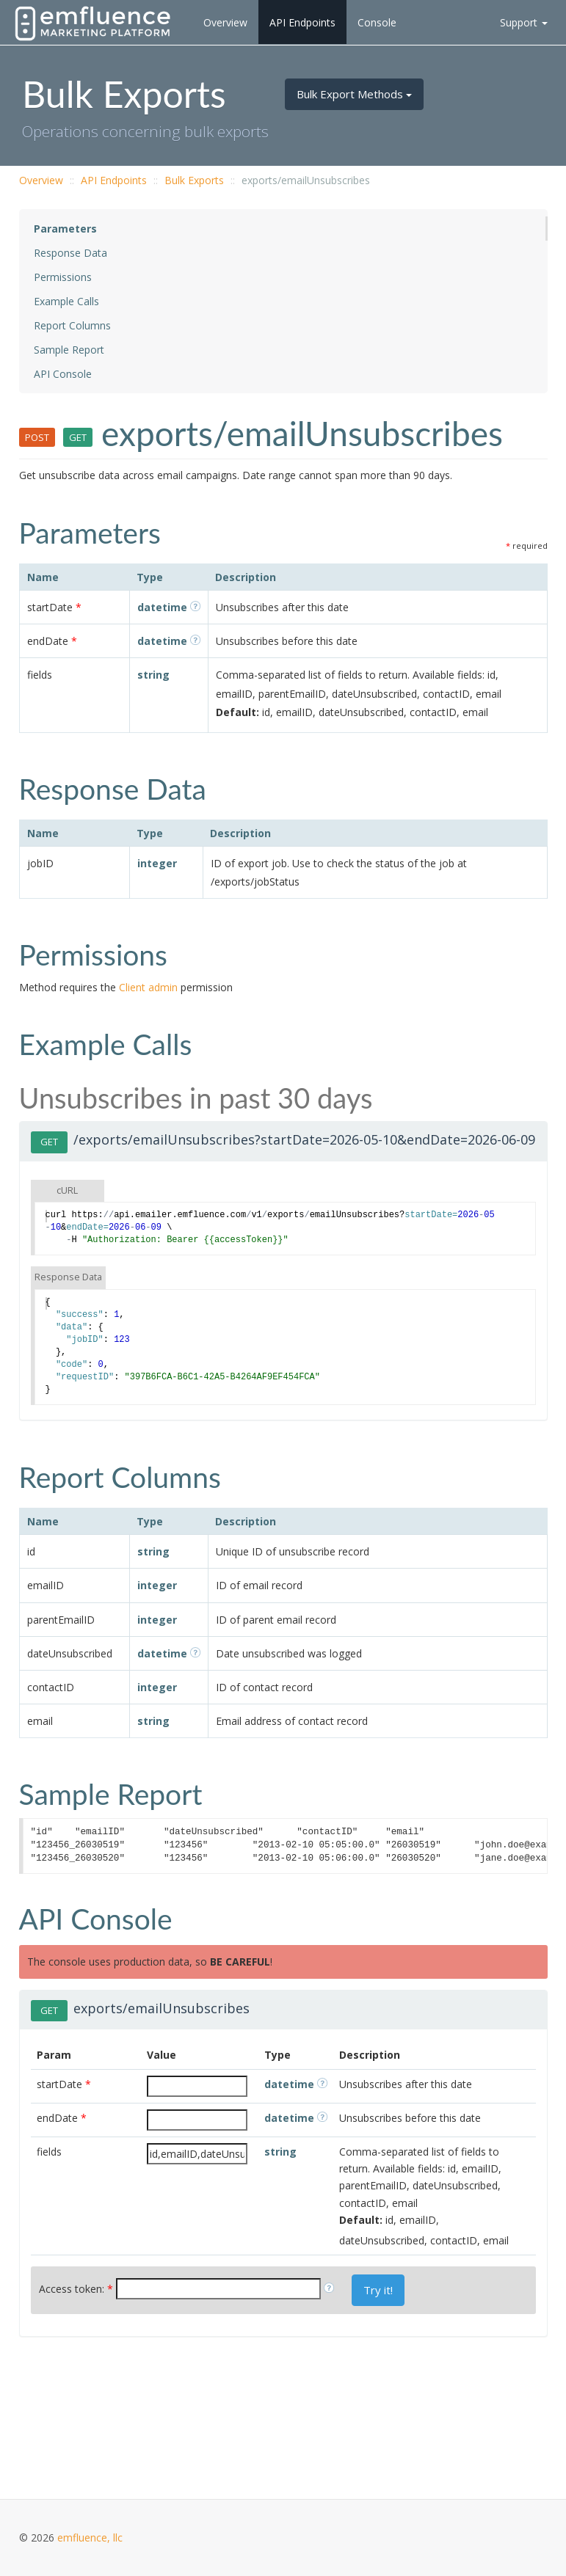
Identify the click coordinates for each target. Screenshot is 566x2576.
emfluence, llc (90, 2537)
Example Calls (66, 301)
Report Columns (72, 325)
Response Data (70, 253)
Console (377, 22)
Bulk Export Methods (354, 94)
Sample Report (69, 350)
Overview (225, 22)
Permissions (63, 277)
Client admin (148, 987)
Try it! (378, 2290)
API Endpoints (302, 22)
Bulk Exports (194, 180)
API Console (63, 374)
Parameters (65, 229)
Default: (237, 712)
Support (524, 22)
